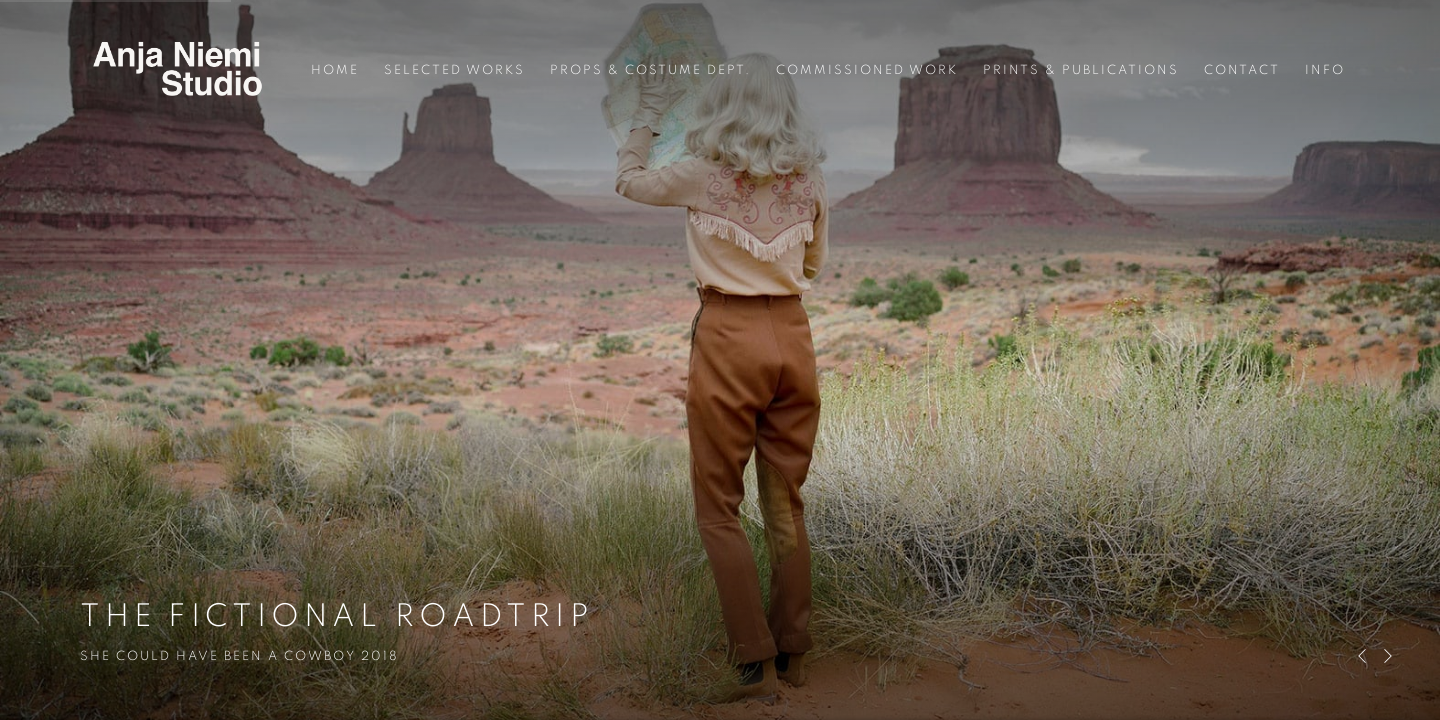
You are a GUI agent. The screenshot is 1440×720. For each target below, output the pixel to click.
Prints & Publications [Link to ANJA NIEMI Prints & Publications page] (1081, 70)
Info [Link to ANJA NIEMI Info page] (1325, 70)
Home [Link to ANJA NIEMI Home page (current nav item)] (335, 70)
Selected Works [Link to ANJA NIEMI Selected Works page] (454, 70)
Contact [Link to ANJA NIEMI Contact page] (1242, 70)
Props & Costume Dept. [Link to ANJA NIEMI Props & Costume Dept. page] (650, 70)
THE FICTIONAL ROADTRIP (720, 360)
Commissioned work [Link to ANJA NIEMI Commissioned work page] (867, 70)
